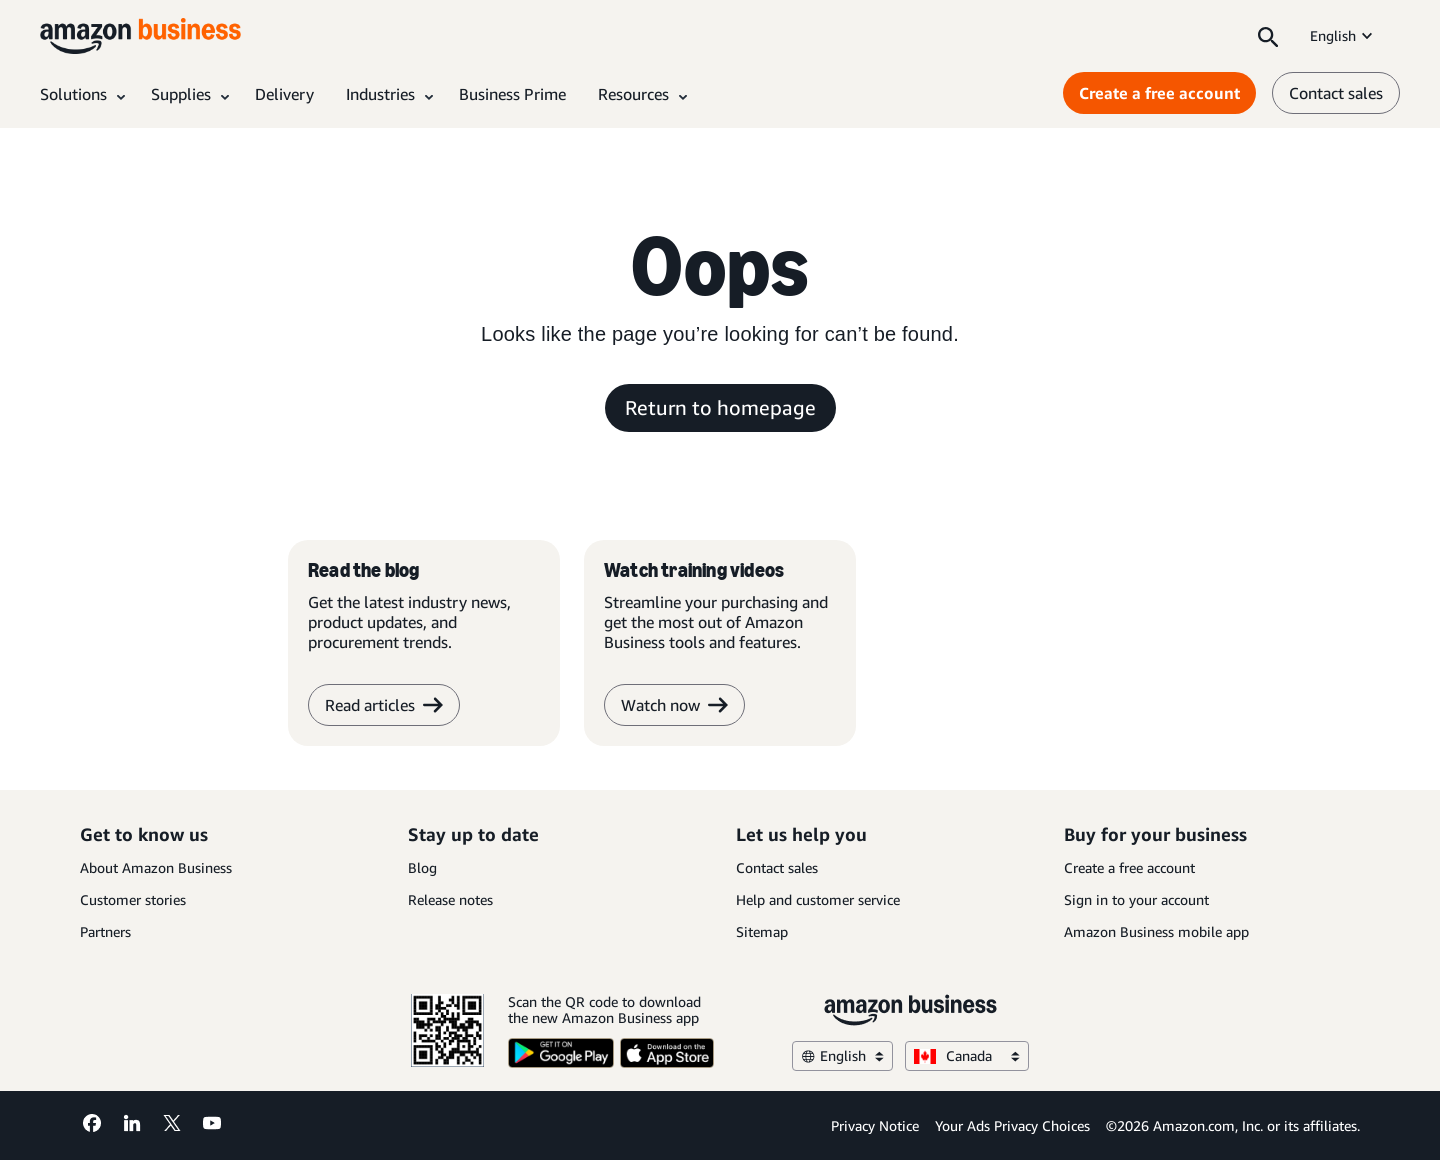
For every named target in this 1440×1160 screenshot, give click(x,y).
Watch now (674, 705)
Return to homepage (720, 407)
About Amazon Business (156, 867)
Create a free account (1129, 867)
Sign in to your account (1136, 899)
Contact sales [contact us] (1336, 93)
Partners (105, 931)
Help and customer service (818, 899)
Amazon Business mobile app (1156, 931)
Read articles (384, 705)
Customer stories (133, 899)
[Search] (1268, 36)
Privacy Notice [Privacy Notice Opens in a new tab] (875, 1125)
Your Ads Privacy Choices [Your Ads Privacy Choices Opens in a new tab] (1012, 1125)
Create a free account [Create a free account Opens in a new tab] (1159, 93)
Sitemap (762, 931)
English (1343, 35)
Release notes (450, 899)
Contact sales (777, 867)
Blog (422, 867)
